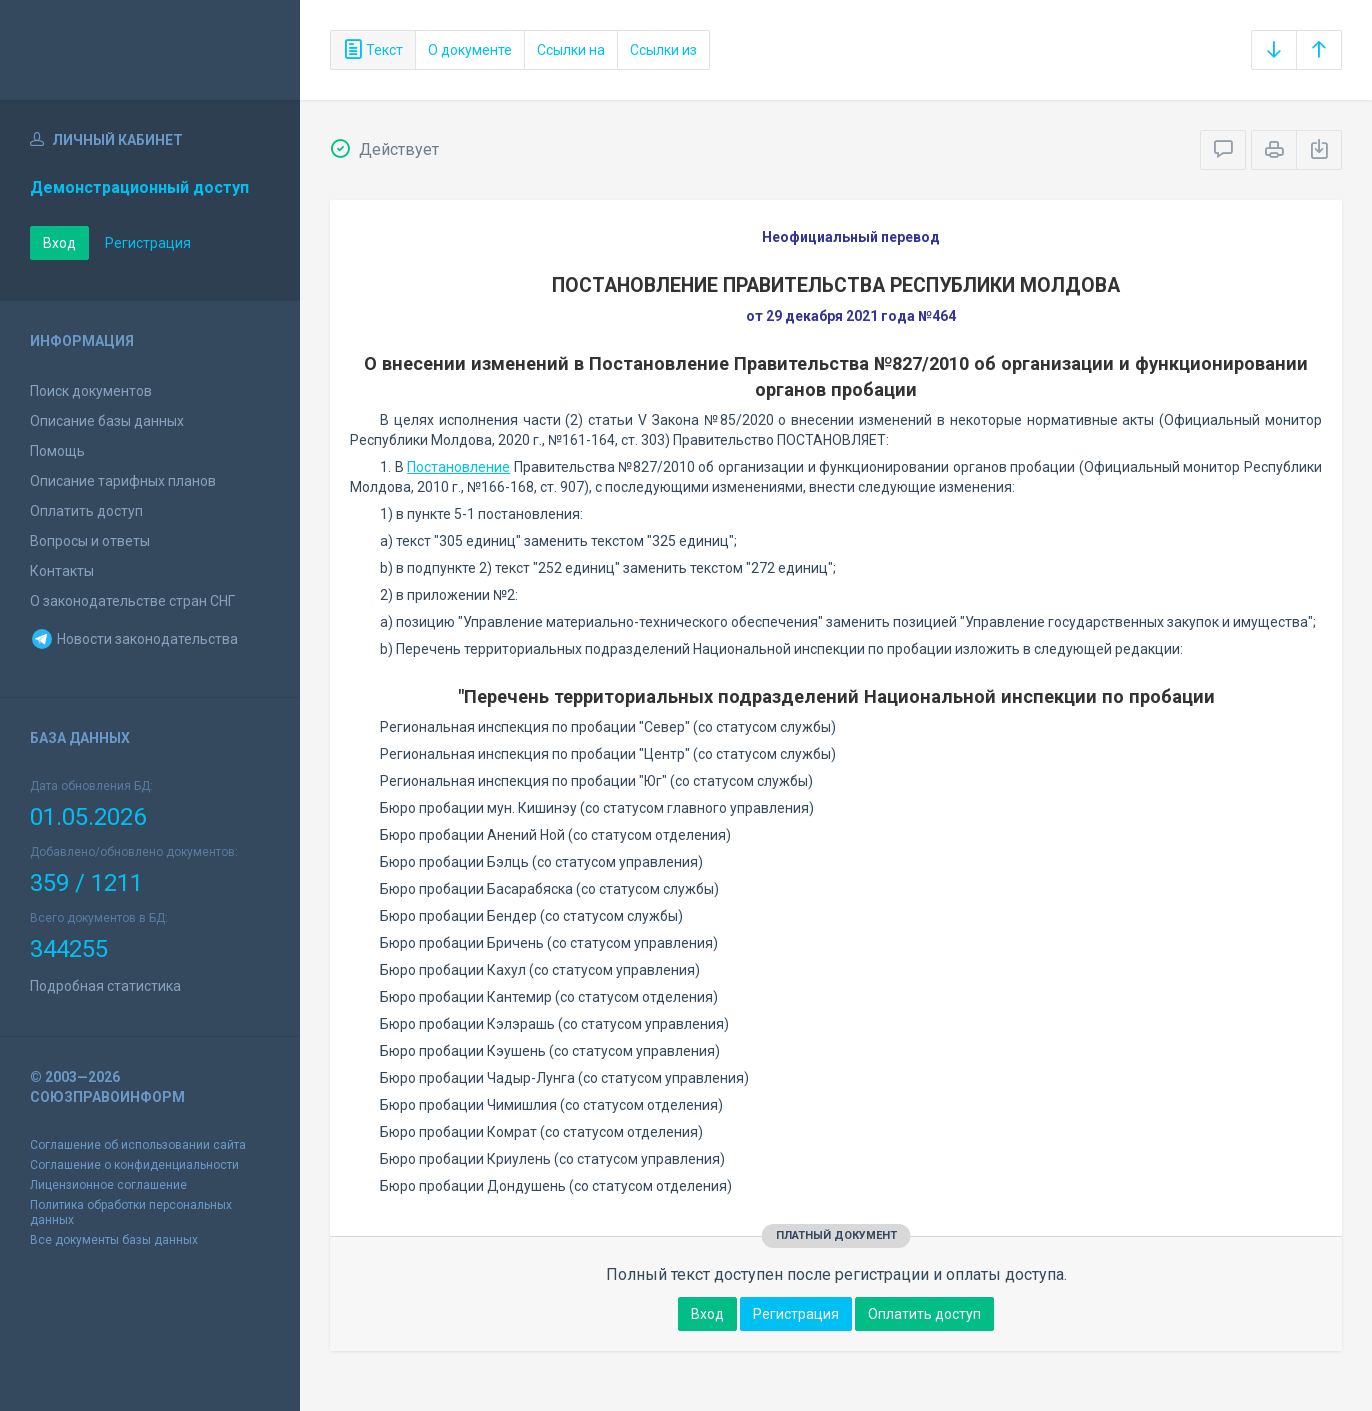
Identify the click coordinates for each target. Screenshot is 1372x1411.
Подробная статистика (105, 986)
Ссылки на (571, 50)
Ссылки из (663, 50)
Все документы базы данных (114, 1240)
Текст (373, 50)
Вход (59, 243)
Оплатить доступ (86, 511)
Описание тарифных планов (123, 481)
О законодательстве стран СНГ (132, 601)
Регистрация (148, 243)
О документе (470, 50)
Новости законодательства (134, 639)
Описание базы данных (107, 421)
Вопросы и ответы (90, 541)
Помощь (57, 451)
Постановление (458, 467)
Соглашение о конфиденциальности (134, 1165)
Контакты (62, 571)
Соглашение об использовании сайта (138, 1145)
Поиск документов (91, 391)
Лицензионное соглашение (108, 1185)
